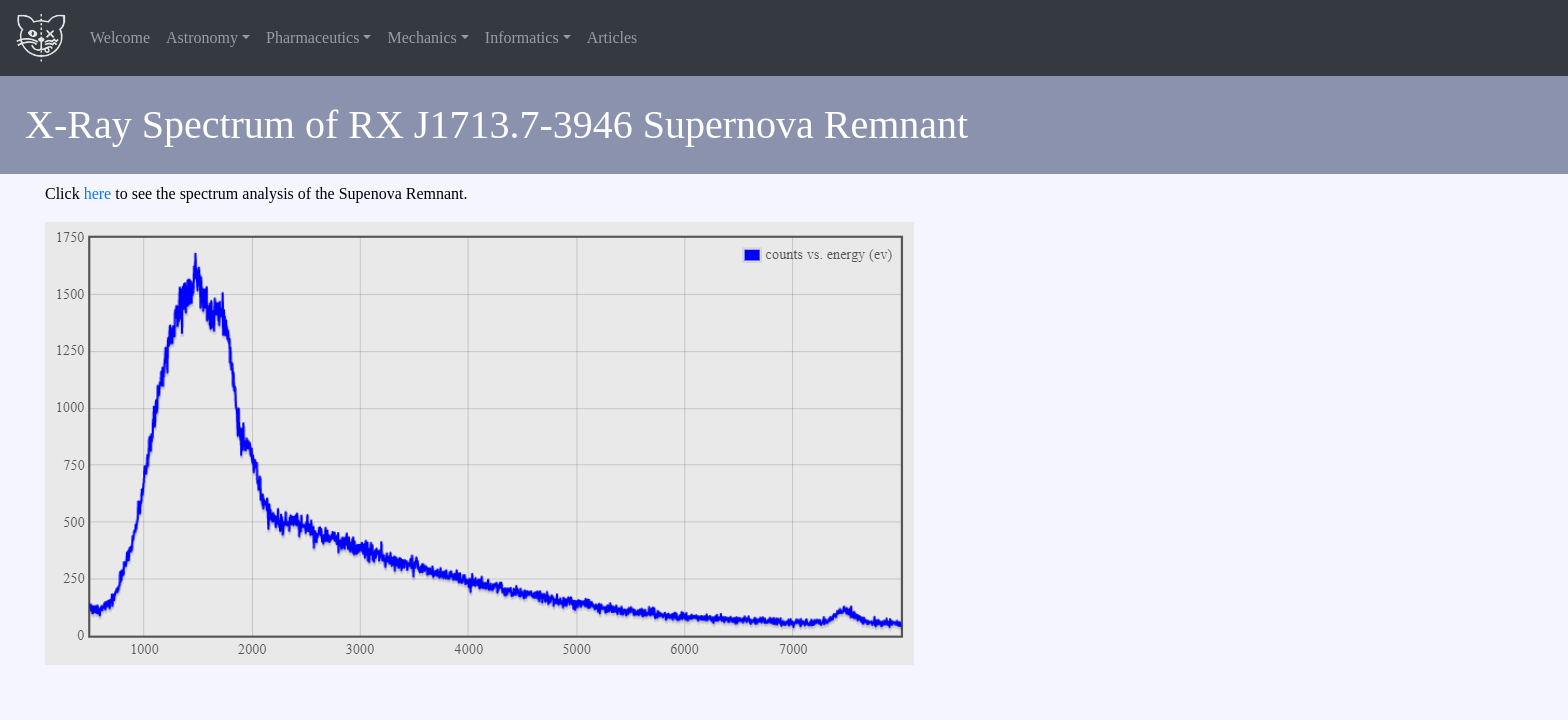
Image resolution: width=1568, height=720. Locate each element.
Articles (612, 37)
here (98, 193)
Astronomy (202, 37)
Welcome (120, 37)
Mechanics (421, 37)
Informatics (522, 37)
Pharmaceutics (312, 37)
